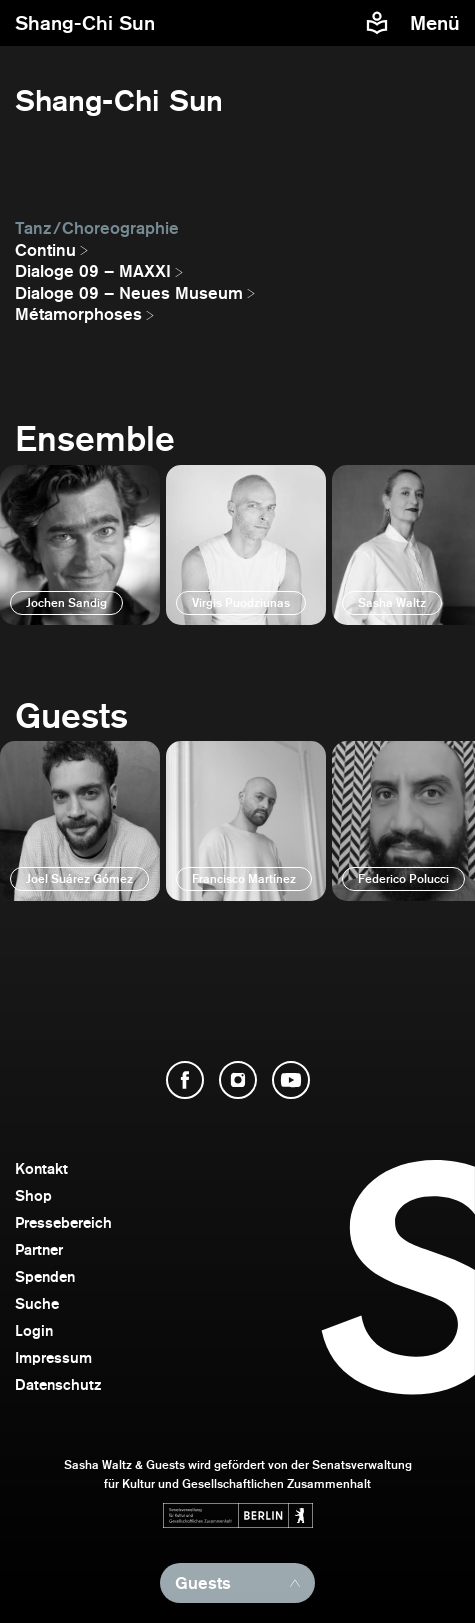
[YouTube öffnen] (291, 1080)
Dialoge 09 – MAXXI (93, 271)
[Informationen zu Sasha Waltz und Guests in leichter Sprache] (377, 23)
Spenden (45, 1276)
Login (34, 1330)
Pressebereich (63, 1222)
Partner (39, 1249)
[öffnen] (80, 545)
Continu (45, 250)
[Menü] (437, 23)
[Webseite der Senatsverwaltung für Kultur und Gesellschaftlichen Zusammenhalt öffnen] (238, 1515)
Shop (33, 1195)
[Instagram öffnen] (238, 1080)
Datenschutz (58, 1384)
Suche (37, 1303)
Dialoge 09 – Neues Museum (129, 293)
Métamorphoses (78, 314)
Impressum (53, 1357)
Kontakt (41, 1168)
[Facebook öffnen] (185, 1080)
